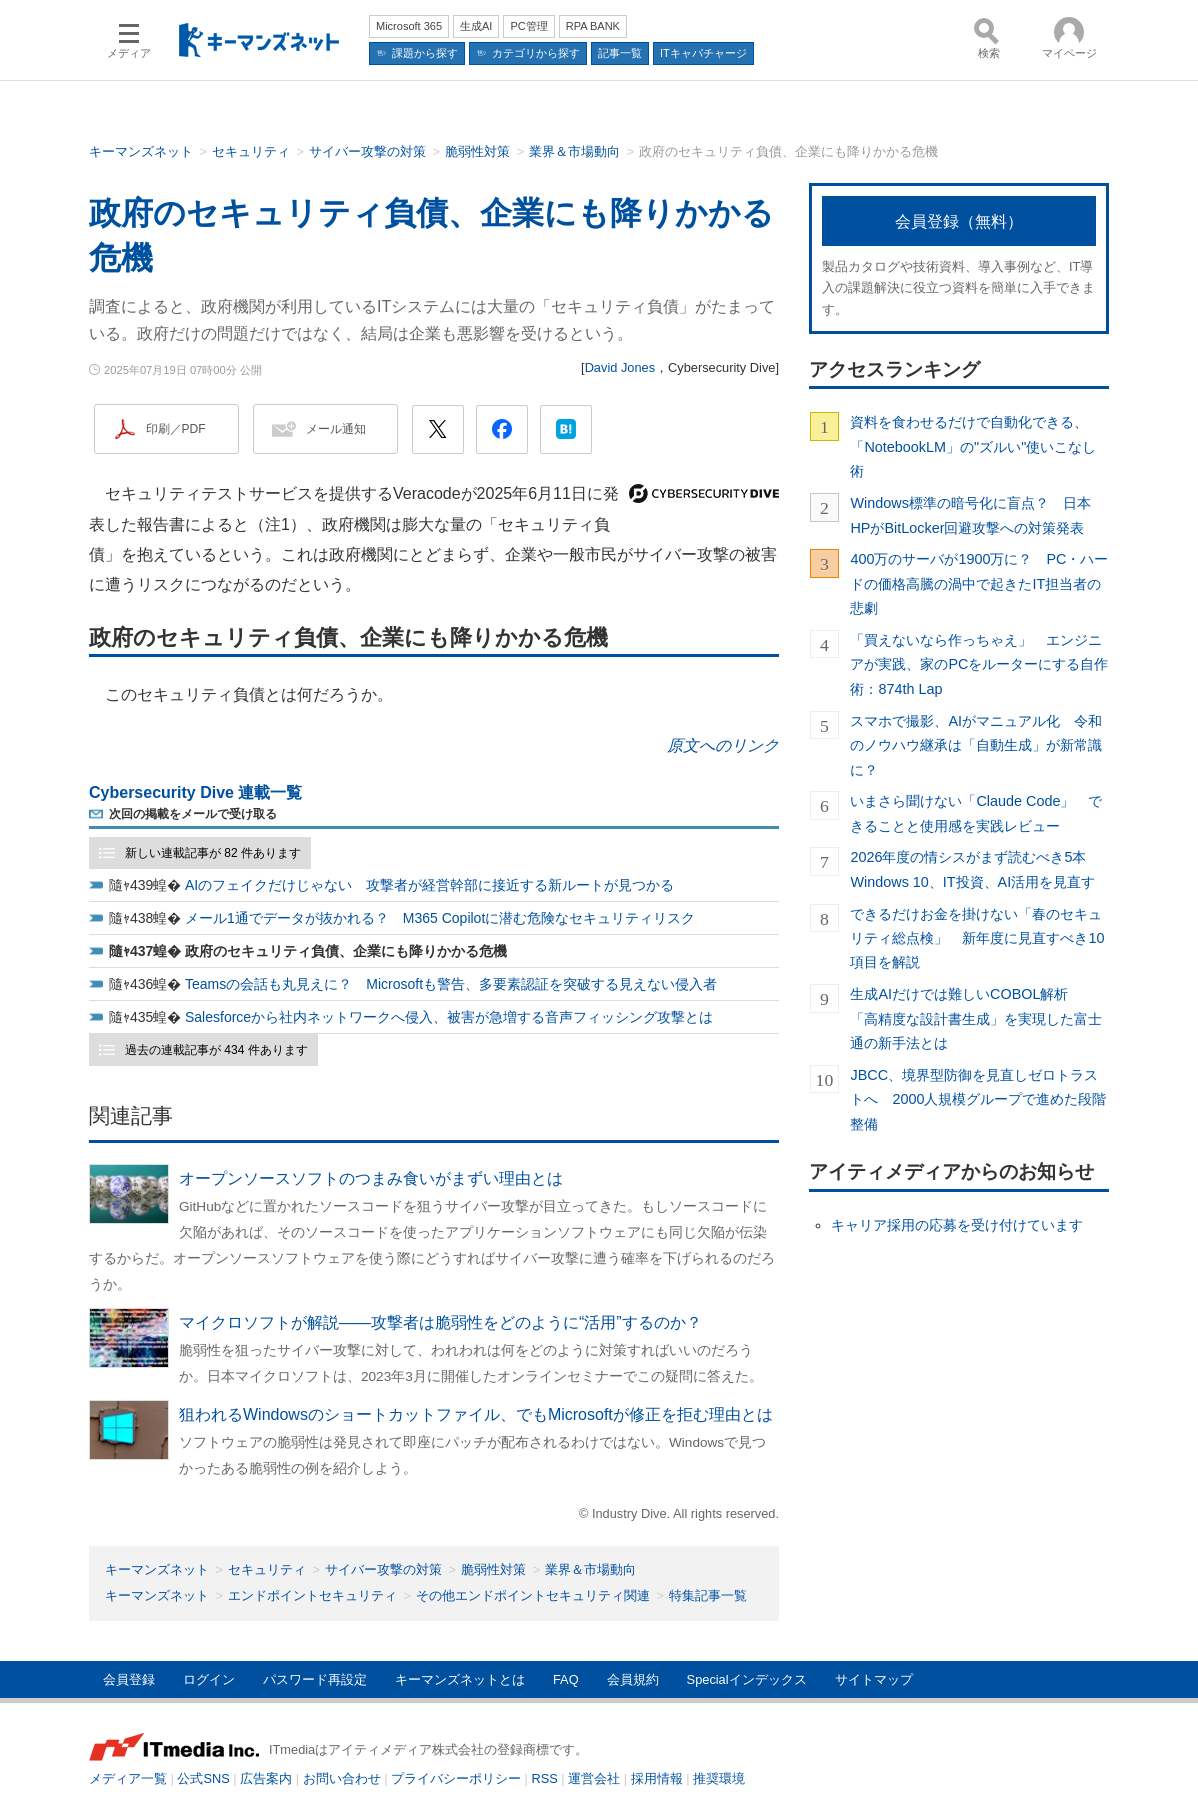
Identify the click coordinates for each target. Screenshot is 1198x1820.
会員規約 (633, 1679)
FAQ (566, 1679)
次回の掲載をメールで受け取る (193, 814)
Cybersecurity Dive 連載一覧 (195, 792)
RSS (545, 1778)
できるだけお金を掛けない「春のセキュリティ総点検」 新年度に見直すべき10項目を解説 (977, 938)
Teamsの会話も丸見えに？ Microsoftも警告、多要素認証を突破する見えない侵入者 (451, 984)
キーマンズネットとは (460, 1679)
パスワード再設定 (315, 1679)
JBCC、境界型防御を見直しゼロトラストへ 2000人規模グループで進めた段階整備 (978, 1099)
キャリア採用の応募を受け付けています (957, 1225)
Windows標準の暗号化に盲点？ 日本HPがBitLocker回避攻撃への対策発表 (970, 515)
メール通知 (336, 429)
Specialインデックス (747, 1679)
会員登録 (129, 1679)
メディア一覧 (128, 1778)
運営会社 (594, 1778)
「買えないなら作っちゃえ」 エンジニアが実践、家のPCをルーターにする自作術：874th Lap (979, 664)
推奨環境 (719, 1778)
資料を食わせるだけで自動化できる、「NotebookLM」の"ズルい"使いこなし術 (973, 446)
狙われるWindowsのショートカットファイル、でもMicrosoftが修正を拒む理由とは (476, 1414)
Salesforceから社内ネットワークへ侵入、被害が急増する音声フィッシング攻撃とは (449, 1017)
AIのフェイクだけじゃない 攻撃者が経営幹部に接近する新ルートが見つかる (429, 885)
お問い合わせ (342, 1778)
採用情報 (657, 1778)
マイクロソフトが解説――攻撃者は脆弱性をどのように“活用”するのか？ (440, 1322)
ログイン (209, 1679)
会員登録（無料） (959, 221)
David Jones (620, 367)
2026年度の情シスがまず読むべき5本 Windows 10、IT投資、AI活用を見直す (975, 869)
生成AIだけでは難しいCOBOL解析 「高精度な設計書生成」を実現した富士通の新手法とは (976, 1018)
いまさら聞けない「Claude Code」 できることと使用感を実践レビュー (976, 813)
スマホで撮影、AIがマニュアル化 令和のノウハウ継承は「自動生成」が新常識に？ (976, 745)
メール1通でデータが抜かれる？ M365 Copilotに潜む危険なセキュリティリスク (440, 918)
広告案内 (266, 1778)
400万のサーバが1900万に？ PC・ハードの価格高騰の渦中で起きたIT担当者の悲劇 (979, 583)
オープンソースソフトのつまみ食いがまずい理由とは (371, 1178)
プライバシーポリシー (456, 1778)
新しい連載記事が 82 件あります (213, 853)
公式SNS (203, 1778)
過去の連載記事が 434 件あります (216, 1050)
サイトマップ (874, 1679)
